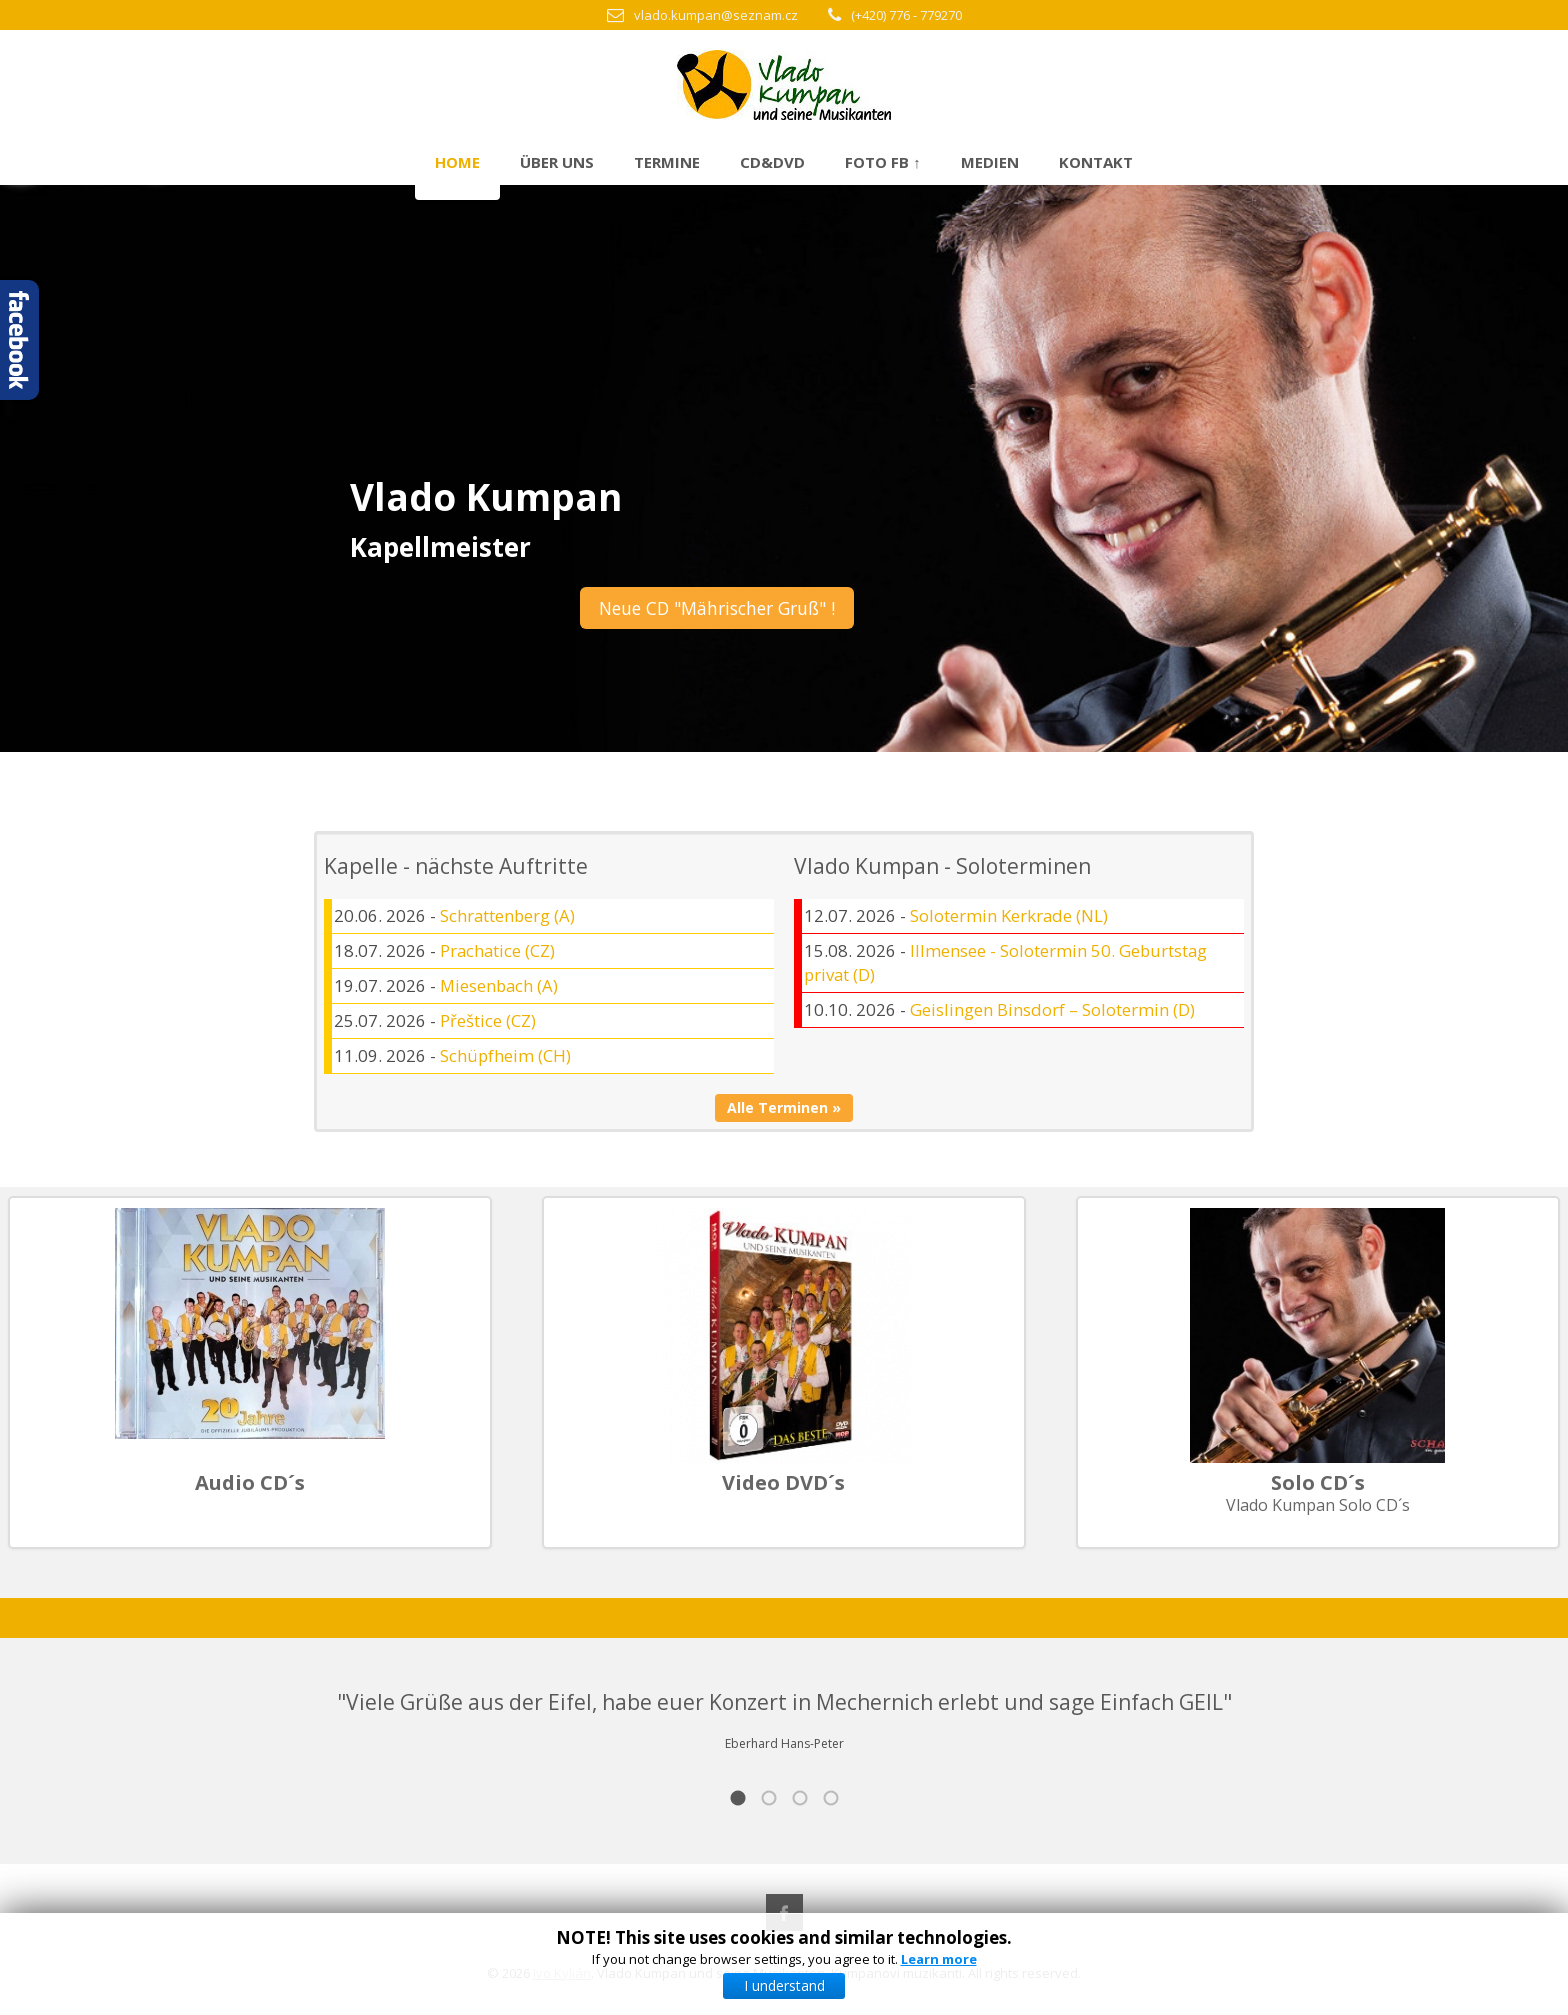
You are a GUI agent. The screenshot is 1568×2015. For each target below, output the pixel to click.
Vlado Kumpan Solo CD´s (1318, 1505)
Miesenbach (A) (499, 985)
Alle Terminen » (784, 1107)
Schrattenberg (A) (507, 915)
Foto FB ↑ (883, 162)
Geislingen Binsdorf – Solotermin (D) (1052, 1009)
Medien (990, 162)
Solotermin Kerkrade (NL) (1009, 915)
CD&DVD (772, 162)
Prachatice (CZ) (497, 950)
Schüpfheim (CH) (505, 1055)
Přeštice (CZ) (488, 1020)
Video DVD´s (783, 1483)
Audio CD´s (250, 1483)
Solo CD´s (1318, 1483)
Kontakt (1096, 162)
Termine (667, 162)
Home (457, 162)
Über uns (557, 162)
